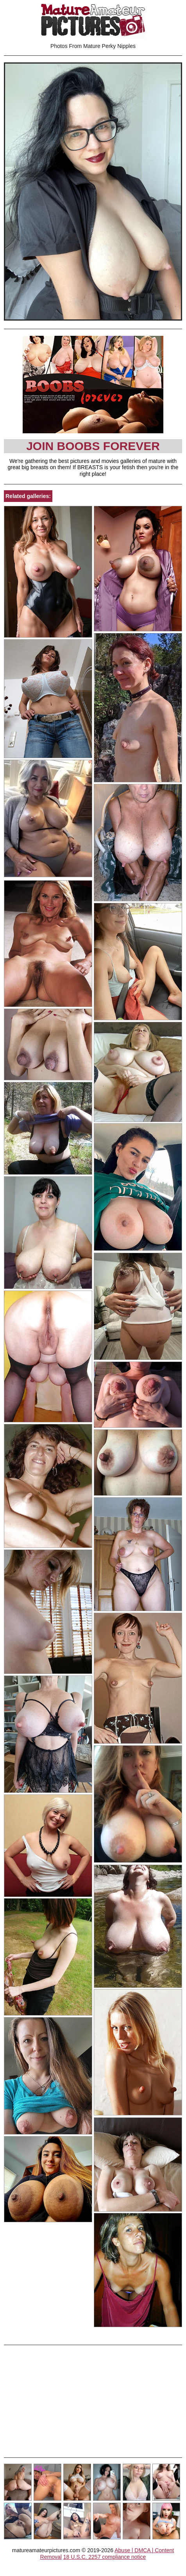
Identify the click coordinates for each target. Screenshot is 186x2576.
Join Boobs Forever (93, 446)
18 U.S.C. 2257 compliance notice (104, 2557)
